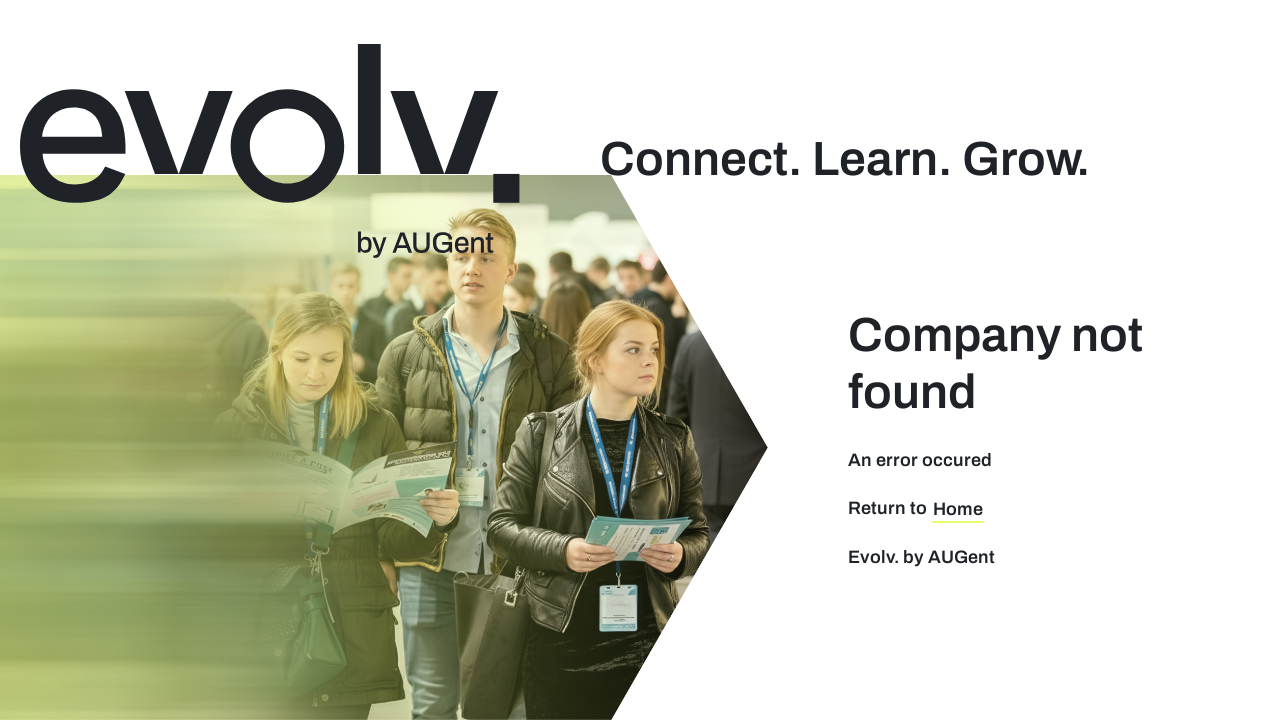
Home (958, 509)
